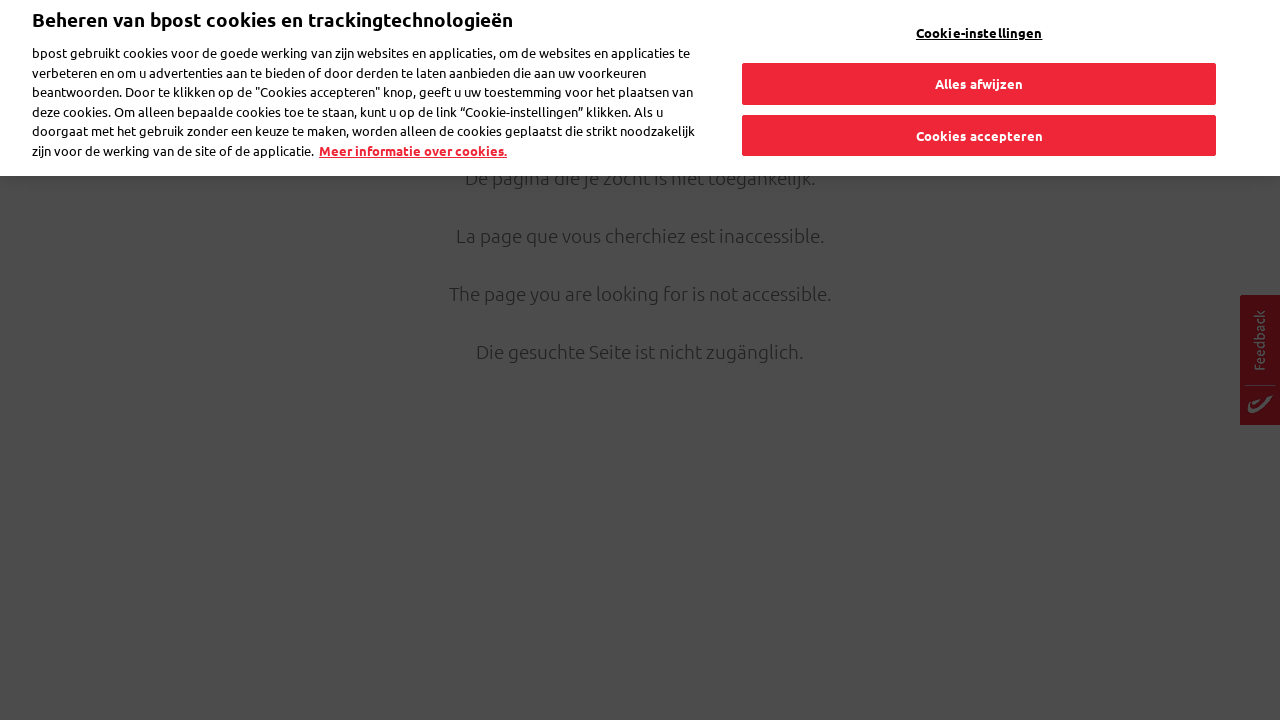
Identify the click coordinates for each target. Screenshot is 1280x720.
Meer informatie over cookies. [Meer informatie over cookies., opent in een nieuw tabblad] (413, 123)
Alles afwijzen (979, 56)
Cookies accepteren (979, 108)
